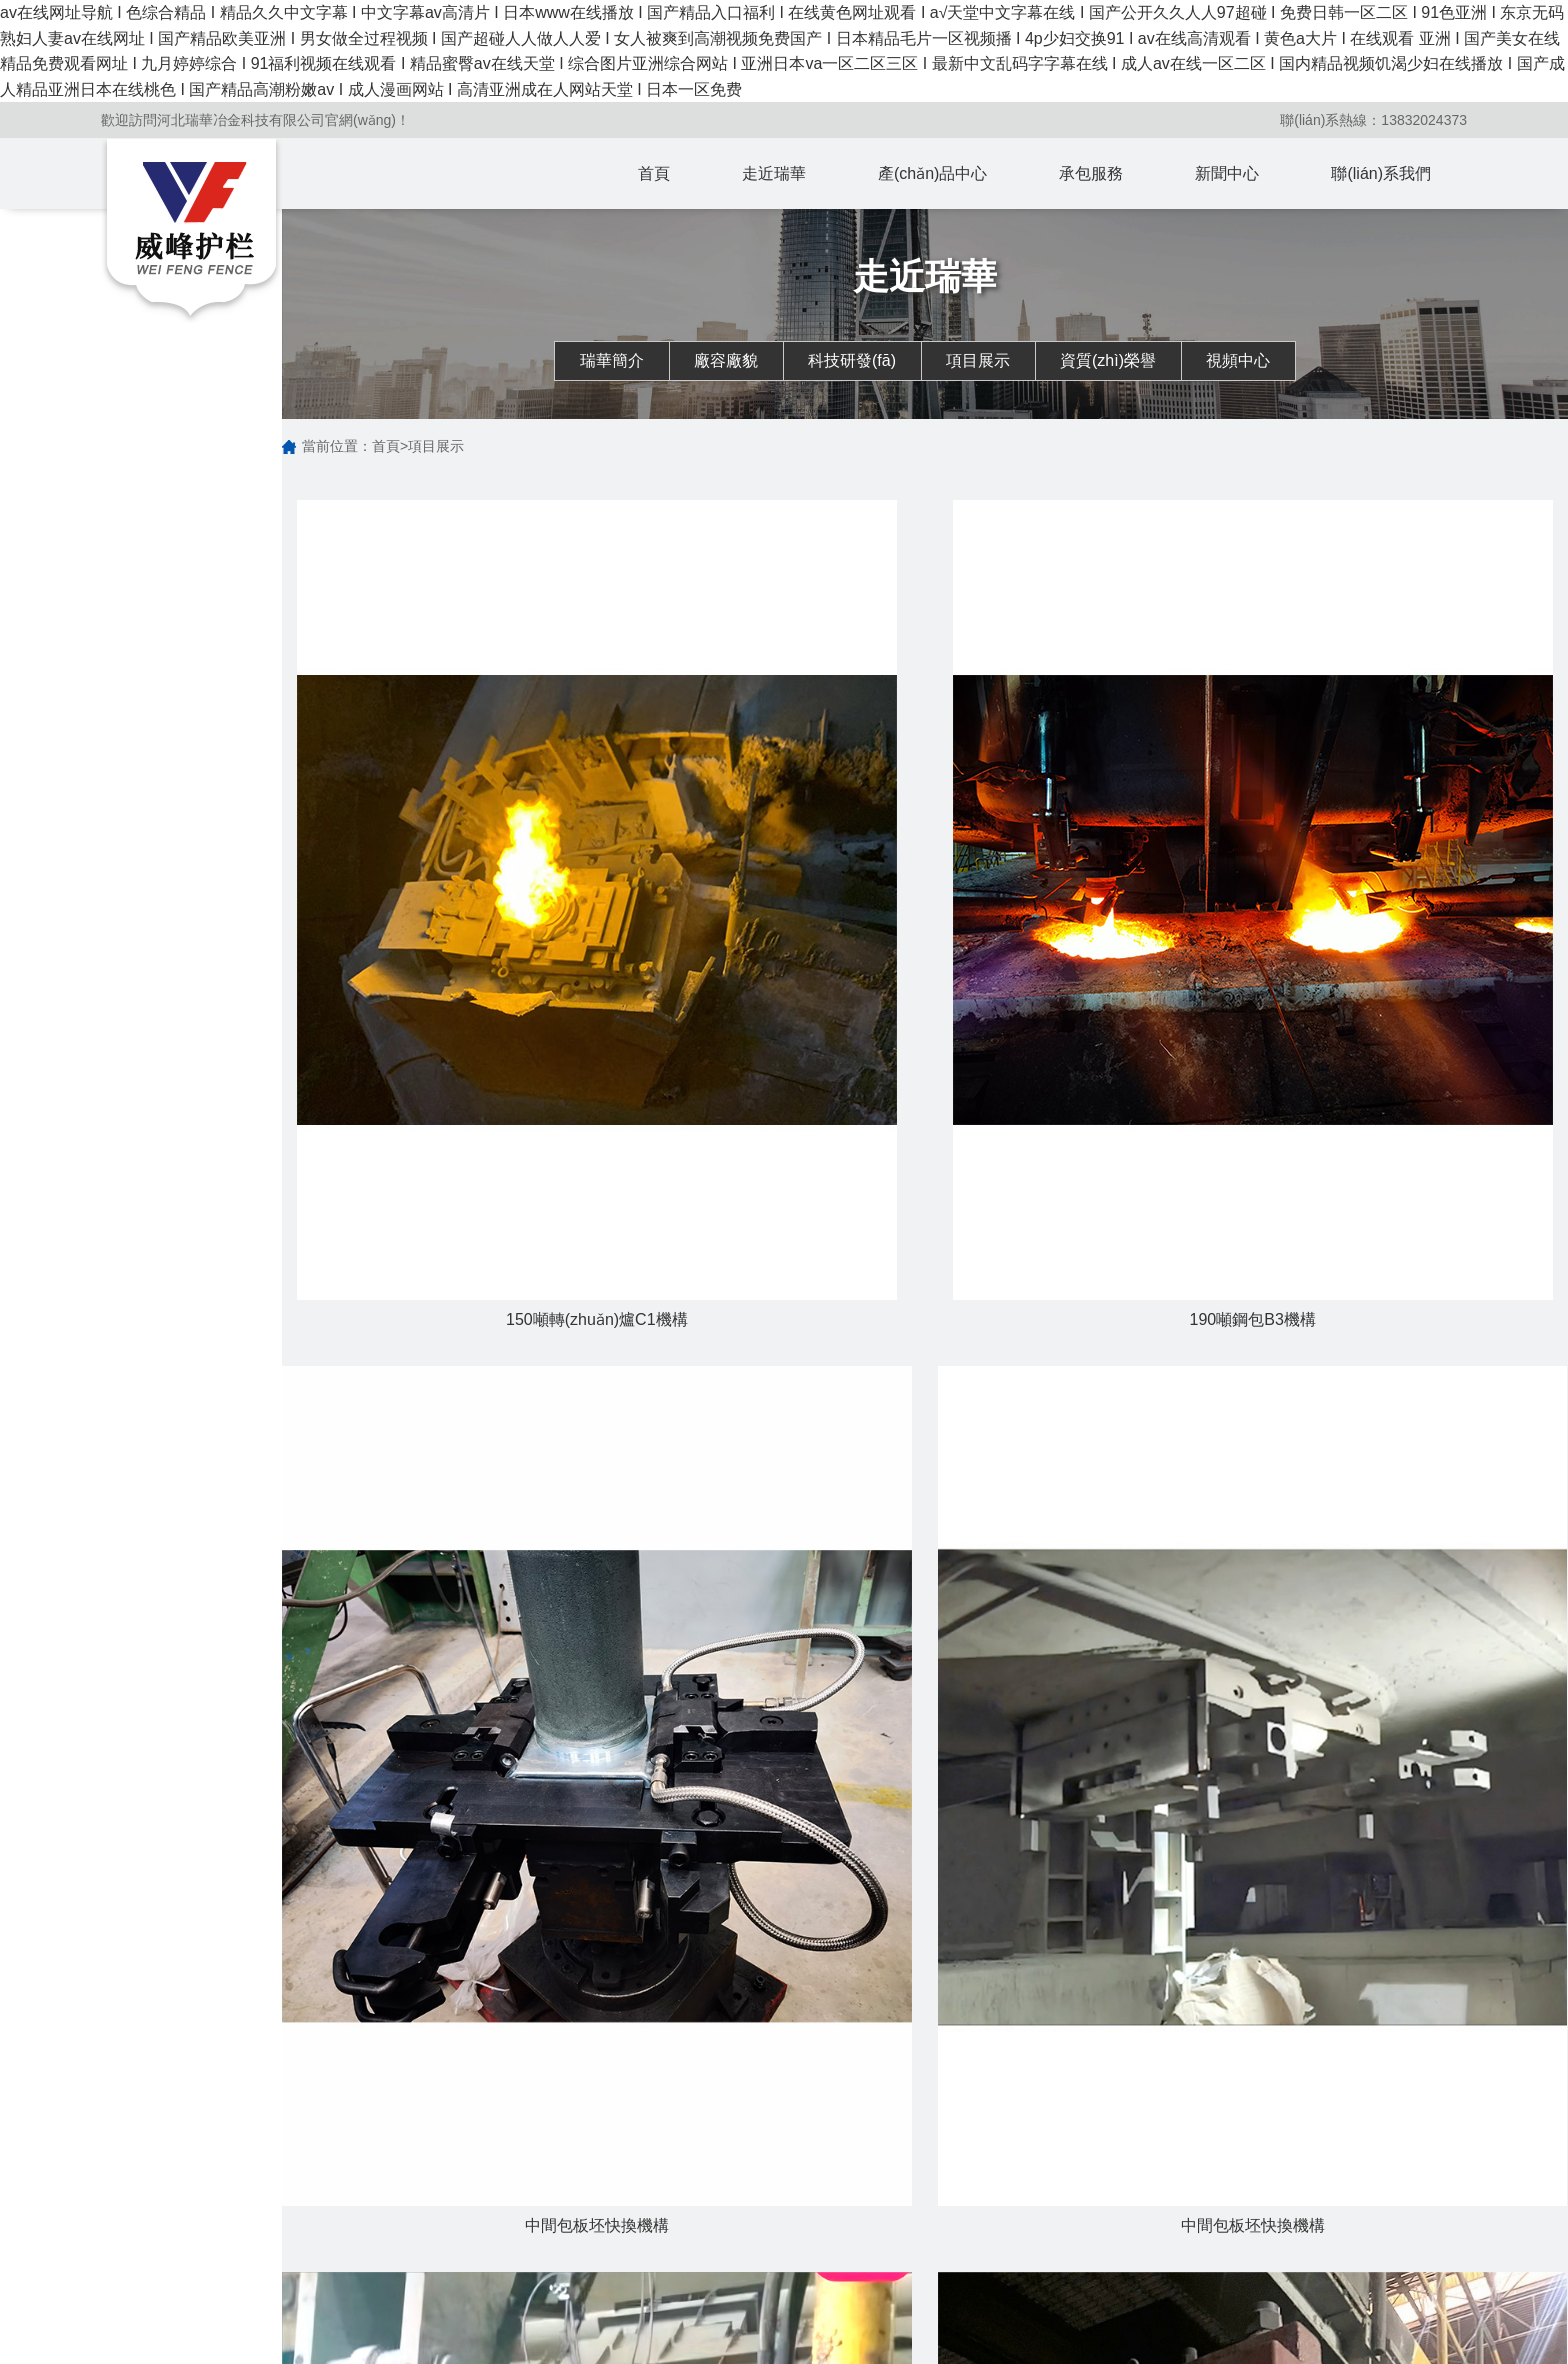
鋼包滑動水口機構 (755, 2242)
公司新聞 (892, 2186)
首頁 (654, 173)
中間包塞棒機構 (748, 2326)
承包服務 (1091, 173)
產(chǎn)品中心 (932, 173)
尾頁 (999, 1476)
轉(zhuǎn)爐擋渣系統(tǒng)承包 (1094, 2200)
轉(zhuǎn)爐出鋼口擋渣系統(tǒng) (765, 2200)
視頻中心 (1238, 360)
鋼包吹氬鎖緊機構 (755, 2270)
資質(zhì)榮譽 (1108, 360)
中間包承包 (1063, 2298)
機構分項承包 (1070, 2270)
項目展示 (978, 360)
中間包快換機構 (748, 2298)
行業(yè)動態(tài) (916, 2214)
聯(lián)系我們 (1381, 173)
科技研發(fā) (852, 360)
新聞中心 (1227, 173)
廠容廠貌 (726, 360)
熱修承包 (1056, 2242)
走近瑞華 (774, 173)
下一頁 (934, 1476)
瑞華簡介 (612, 360)
